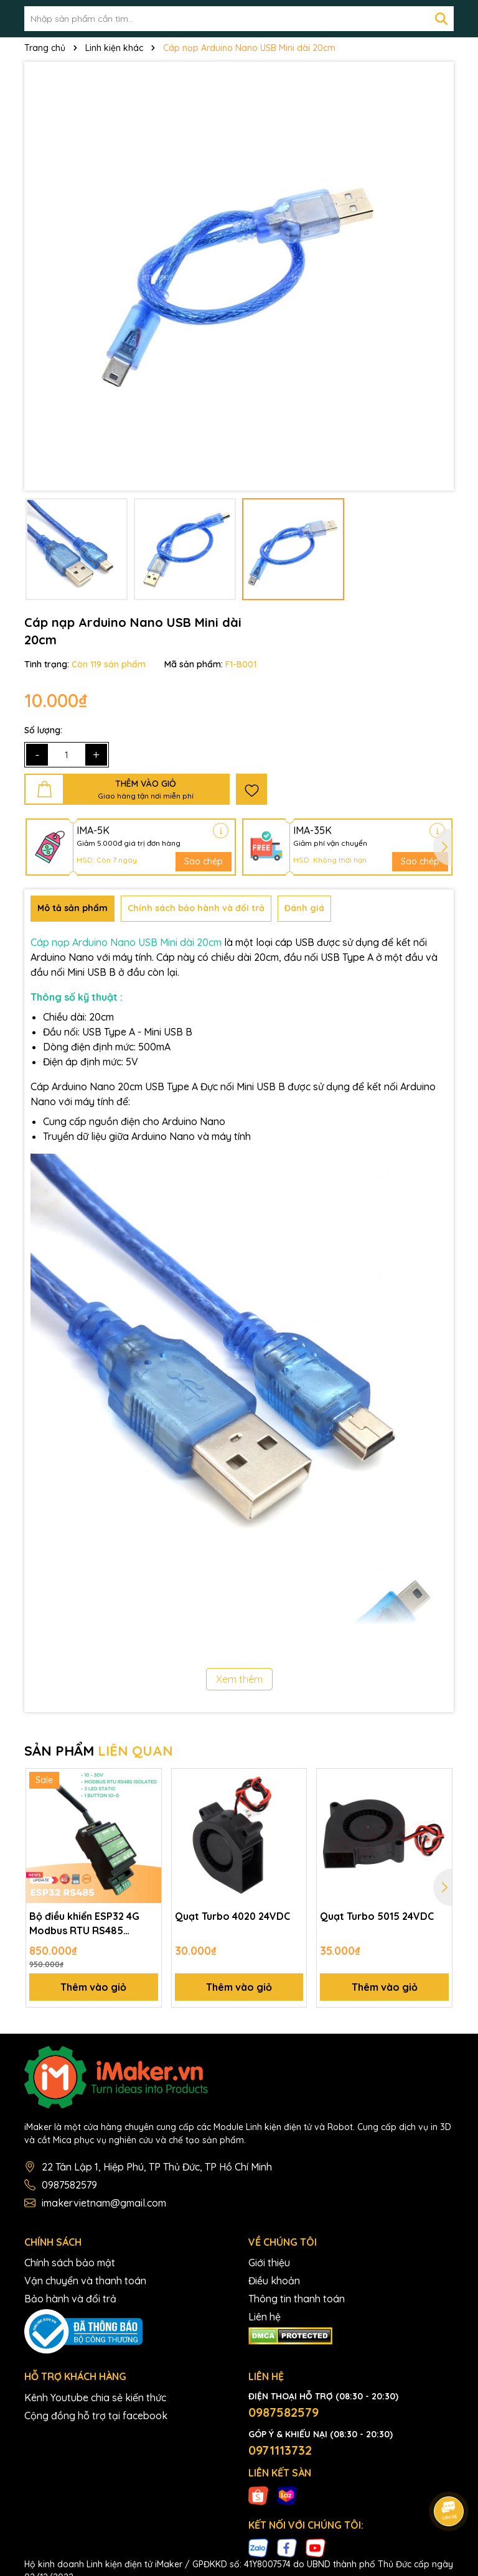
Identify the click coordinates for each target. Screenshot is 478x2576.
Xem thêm (239, 1679)
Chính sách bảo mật (69, 2262)
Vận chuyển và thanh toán (85, 2280)
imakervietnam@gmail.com (104, 2203)
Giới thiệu (269, 2262)
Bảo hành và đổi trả (70, 2298)
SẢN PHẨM (98, 1750)
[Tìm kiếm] (441, 18)
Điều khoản (274, 2280)
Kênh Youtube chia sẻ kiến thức (95, 2397)
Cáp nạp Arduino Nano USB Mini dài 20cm (126, 942)
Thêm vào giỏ (93, 1987)
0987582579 (69, 2185)
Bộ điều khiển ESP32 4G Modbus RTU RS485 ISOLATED (84, 1923)
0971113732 (280, 2450)
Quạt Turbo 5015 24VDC (377, 1916)
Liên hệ (264, 2316)
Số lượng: (43, 730)
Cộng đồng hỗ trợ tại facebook (95, 2415)
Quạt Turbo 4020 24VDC (233, 1916)
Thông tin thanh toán (296, 2298)
